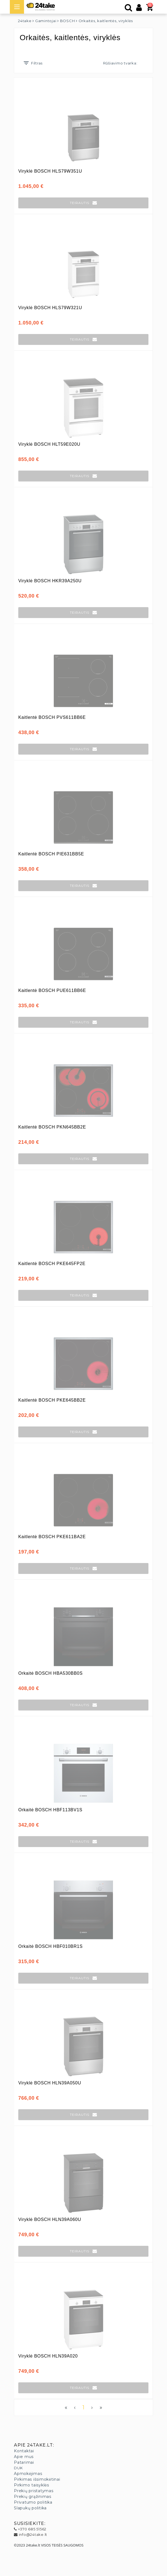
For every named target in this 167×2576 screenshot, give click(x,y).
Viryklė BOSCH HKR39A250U (50, 580)
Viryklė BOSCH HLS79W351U (50, 171)
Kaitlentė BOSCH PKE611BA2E (52, 1536)
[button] (83, 202)
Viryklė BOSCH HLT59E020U (49, 444)
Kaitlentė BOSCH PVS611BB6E (52, 717)
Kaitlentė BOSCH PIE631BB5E (51, 854)
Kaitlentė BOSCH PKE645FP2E (51, 1263)
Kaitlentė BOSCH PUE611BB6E (52, 990)
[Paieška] (128, 9)
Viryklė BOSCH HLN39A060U (49, 2219)
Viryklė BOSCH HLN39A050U (49, 2083)
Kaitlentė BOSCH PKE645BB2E (52, 1400)
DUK (18, 2468)
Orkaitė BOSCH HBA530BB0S (50, 1673)
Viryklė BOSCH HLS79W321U (50, 307)
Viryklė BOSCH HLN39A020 (48, 2356)
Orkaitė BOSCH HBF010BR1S (50, 1946)
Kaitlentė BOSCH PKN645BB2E (52, 1127)
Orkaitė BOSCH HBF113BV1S (50, 1809)
